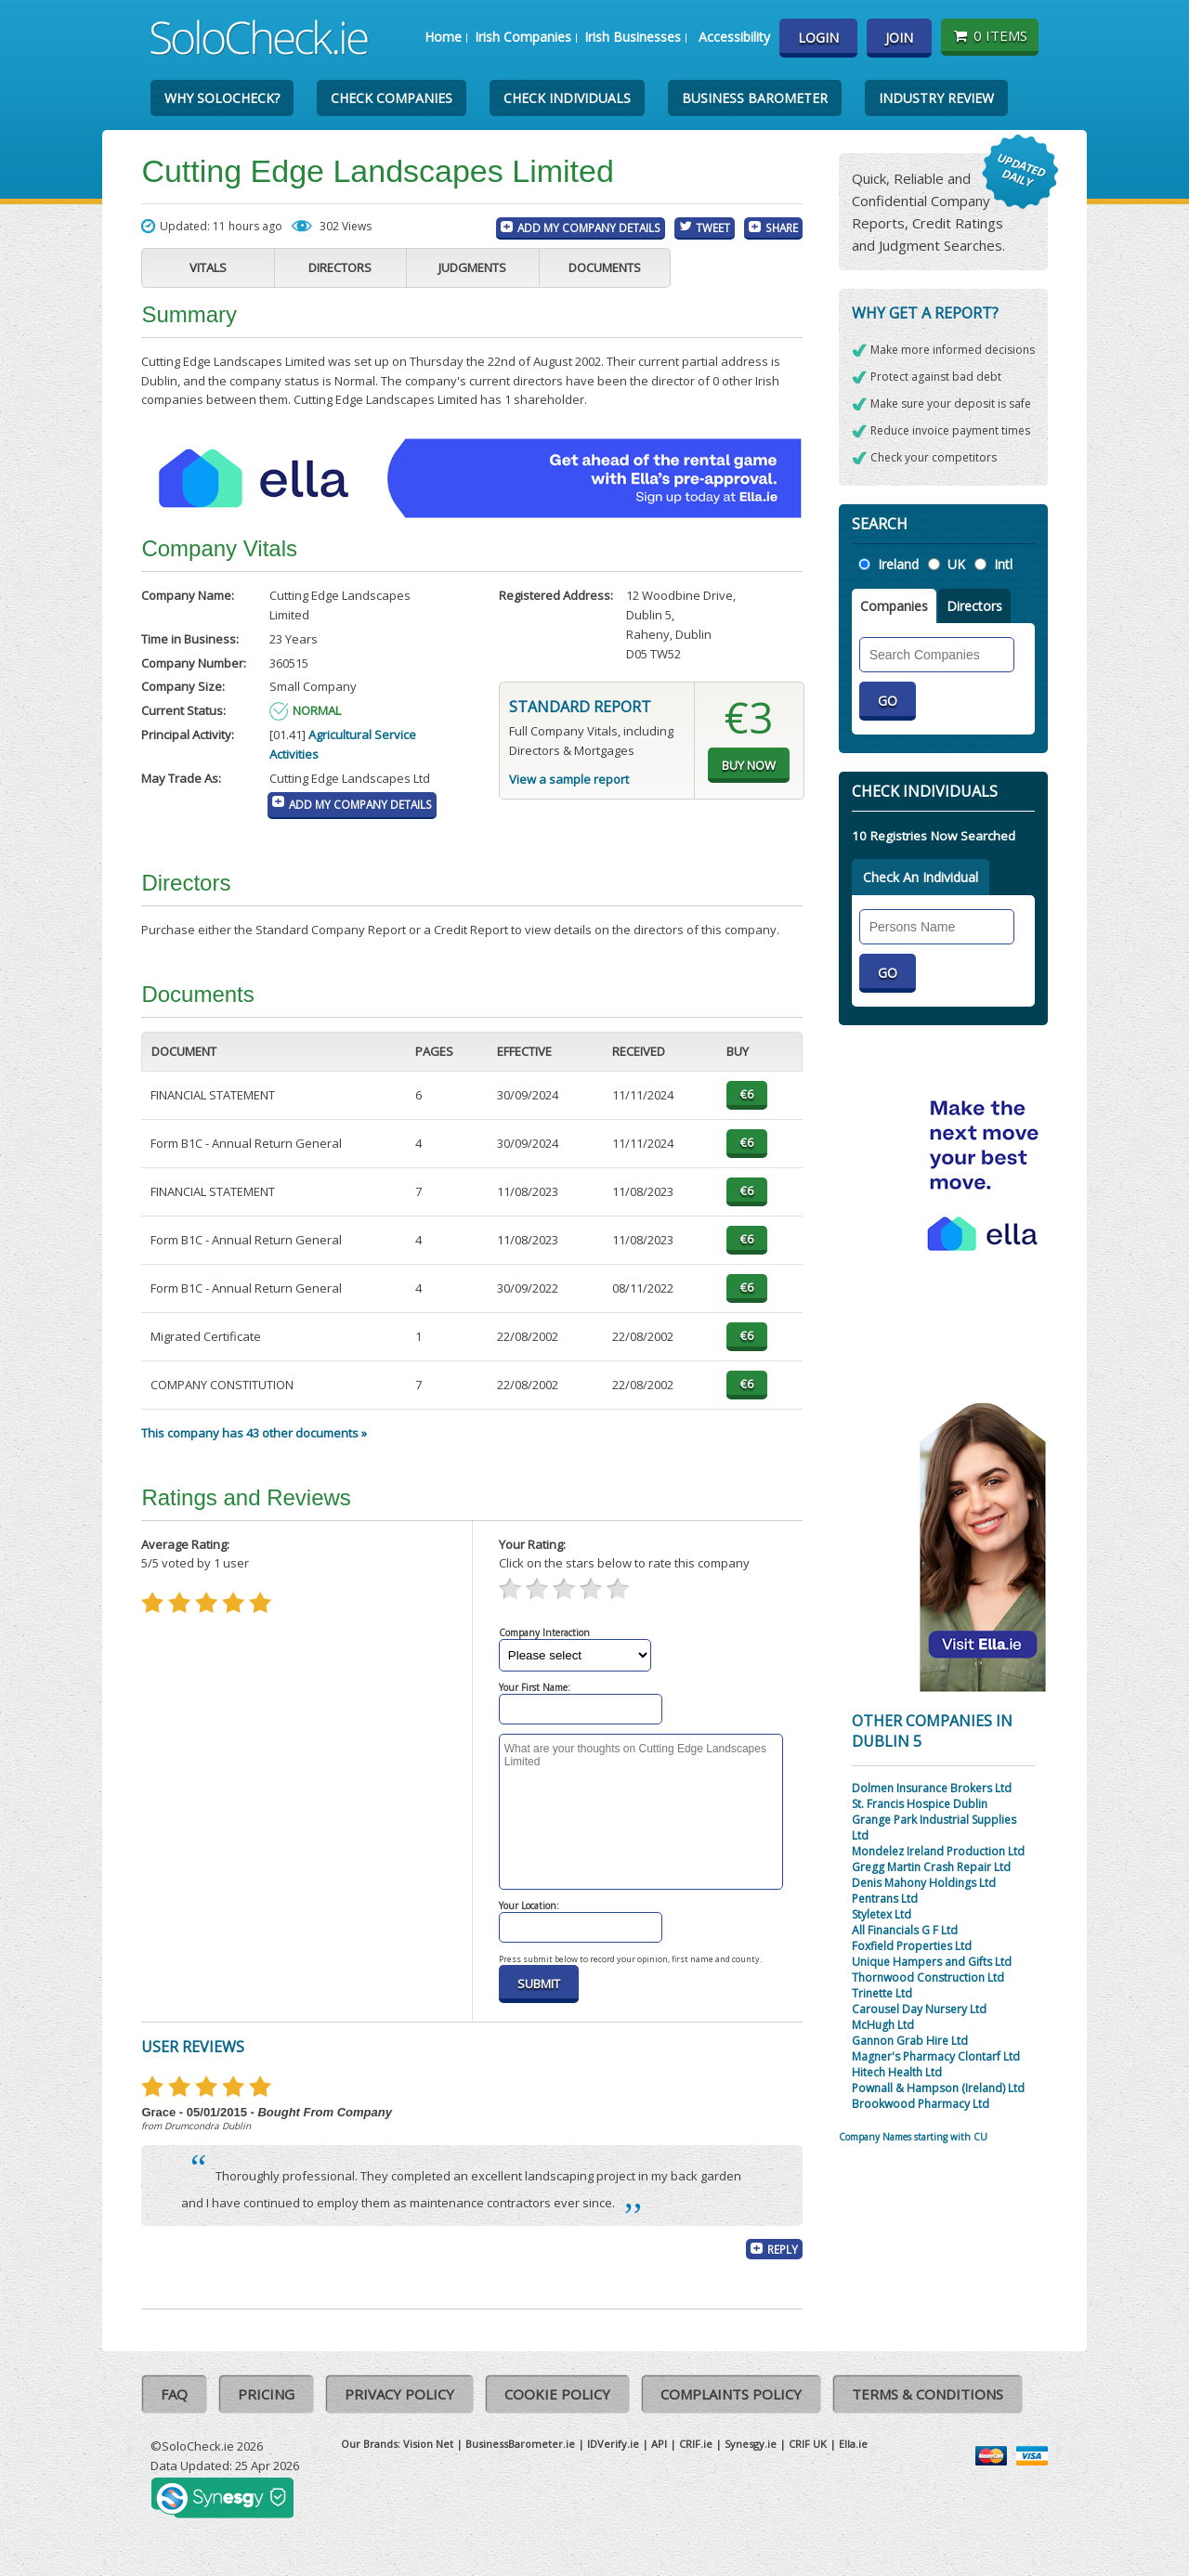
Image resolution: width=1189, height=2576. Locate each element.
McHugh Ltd (883, 2025)
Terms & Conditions (927, 2394)
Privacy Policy (399, 2394)
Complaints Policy (731, 2394)
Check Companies (391, 98)
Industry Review (936, 98)
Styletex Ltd (881, 1914)
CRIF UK (808, 2444)
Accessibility (734, 37)
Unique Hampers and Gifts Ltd (932, 1962)
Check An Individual (920, 877)
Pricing (266, 2394)
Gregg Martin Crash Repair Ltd (931, 1867)
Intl (1003, 564)
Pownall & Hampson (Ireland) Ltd (938, 2088)
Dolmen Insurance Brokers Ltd (932, 1788)
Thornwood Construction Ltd (928, 1977)
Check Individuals (567, 98)
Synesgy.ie (751, 2444)
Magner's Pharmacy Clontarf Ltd (936, 2056)
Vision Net (428, 2444)
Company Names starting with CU (913, 2136)
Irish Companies (523, 37)
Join (899, 37)
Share (781, 227)
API (659, 2444)
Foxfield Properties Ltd (912, 1946)
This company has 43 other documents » (254, 1433)
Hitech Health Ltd (897, 2072)
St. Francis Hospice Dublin (919, 1804)
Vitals (208, 267)
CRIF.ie (695, 2444)
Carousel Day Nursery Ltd (919, 2009)
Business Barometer (755, 98)
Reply (782, 2249)
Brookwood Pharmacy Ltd (920, 2104)
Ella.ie (853, 2444)
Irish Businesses (632, 37)
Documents (604, 267)
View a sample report (569, 779)
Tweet (713, 227)
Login (818, 37)
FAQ (174, 2394)
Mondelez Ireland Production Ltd (938, 1851)
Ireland (898, 564)
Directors (340, 267)
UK (956, 564)
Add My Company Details (588, 227)
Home (443, 37)
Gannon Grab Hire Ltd (910, 2041)
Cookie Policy (557, 2394)
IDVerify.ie (613, 2444)
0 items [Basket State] (989, 35)
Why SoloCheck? (222, 98)
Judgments (472, 267)
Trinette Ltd (882, 1993)
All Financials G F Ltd (905, 1930)
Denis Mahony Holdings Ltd (924, 1883)
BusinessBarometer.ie (520, 2444)
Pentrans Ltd (885, 1898)
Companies (894, 606)
